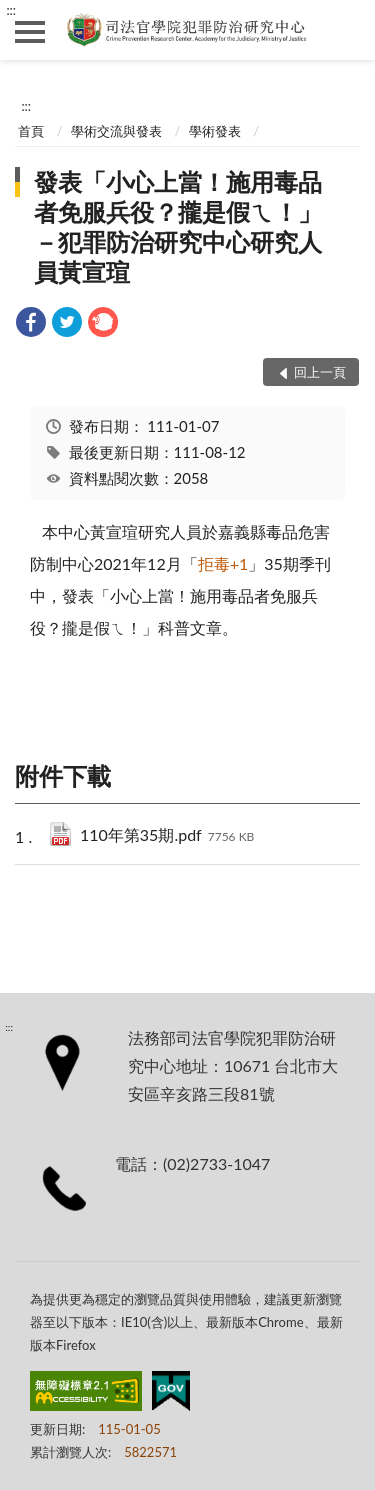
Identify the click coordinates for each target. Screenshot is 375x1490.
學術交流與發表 (116, 131)
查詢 (345, 30)
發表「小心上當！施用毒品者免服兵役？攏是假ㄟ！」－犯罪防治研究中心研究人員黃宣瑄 (178, 226)
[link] (31, 324)
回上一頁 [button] (320, 372)
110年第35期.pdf (167, 836)
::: (11, 10)
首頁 (31, 131)
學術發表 (215, 131)
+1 (223, 563)
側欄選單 (30, 32)
